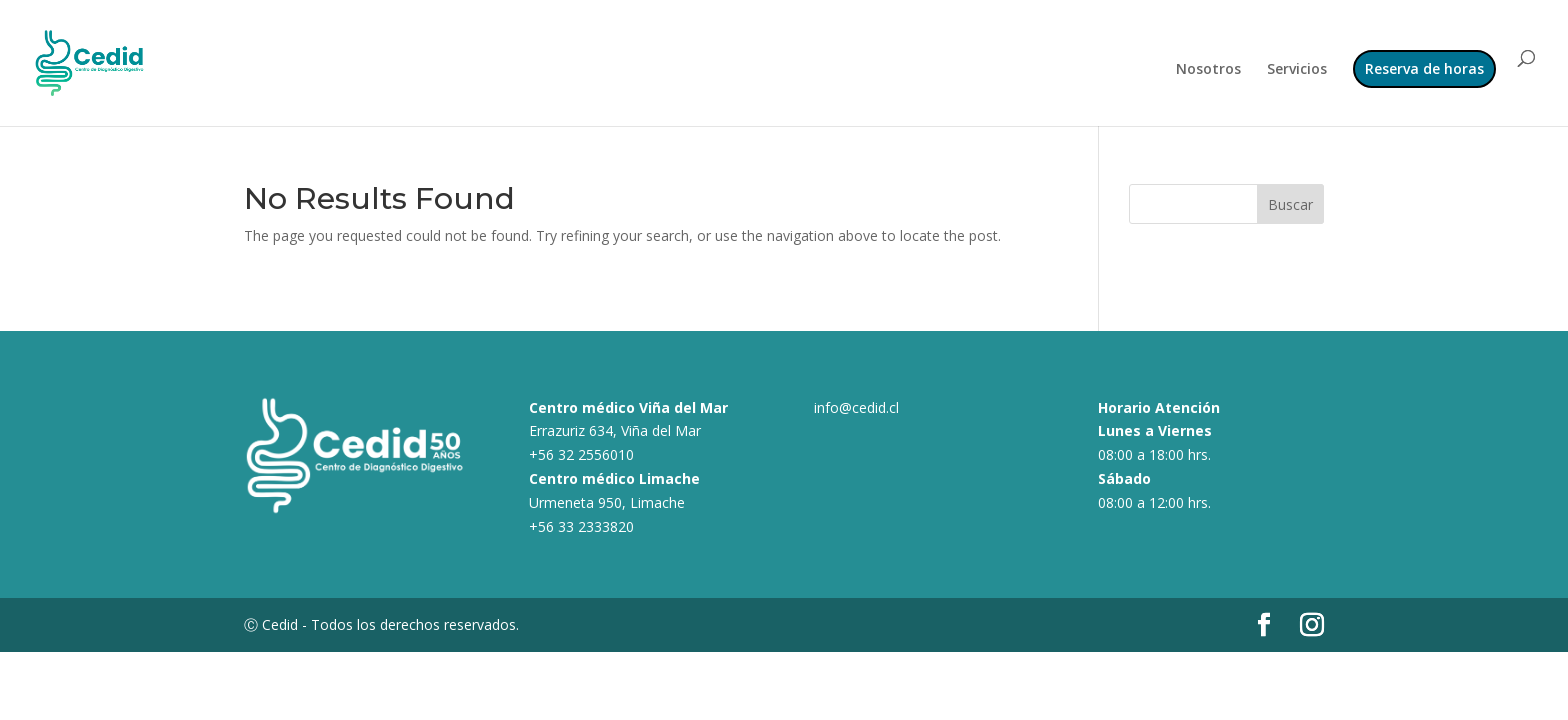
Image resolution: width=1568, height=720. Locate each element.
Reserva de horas (1424, 68)
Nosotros (1208, 70)
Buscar (1290, 204)
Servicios (1297, 70)
